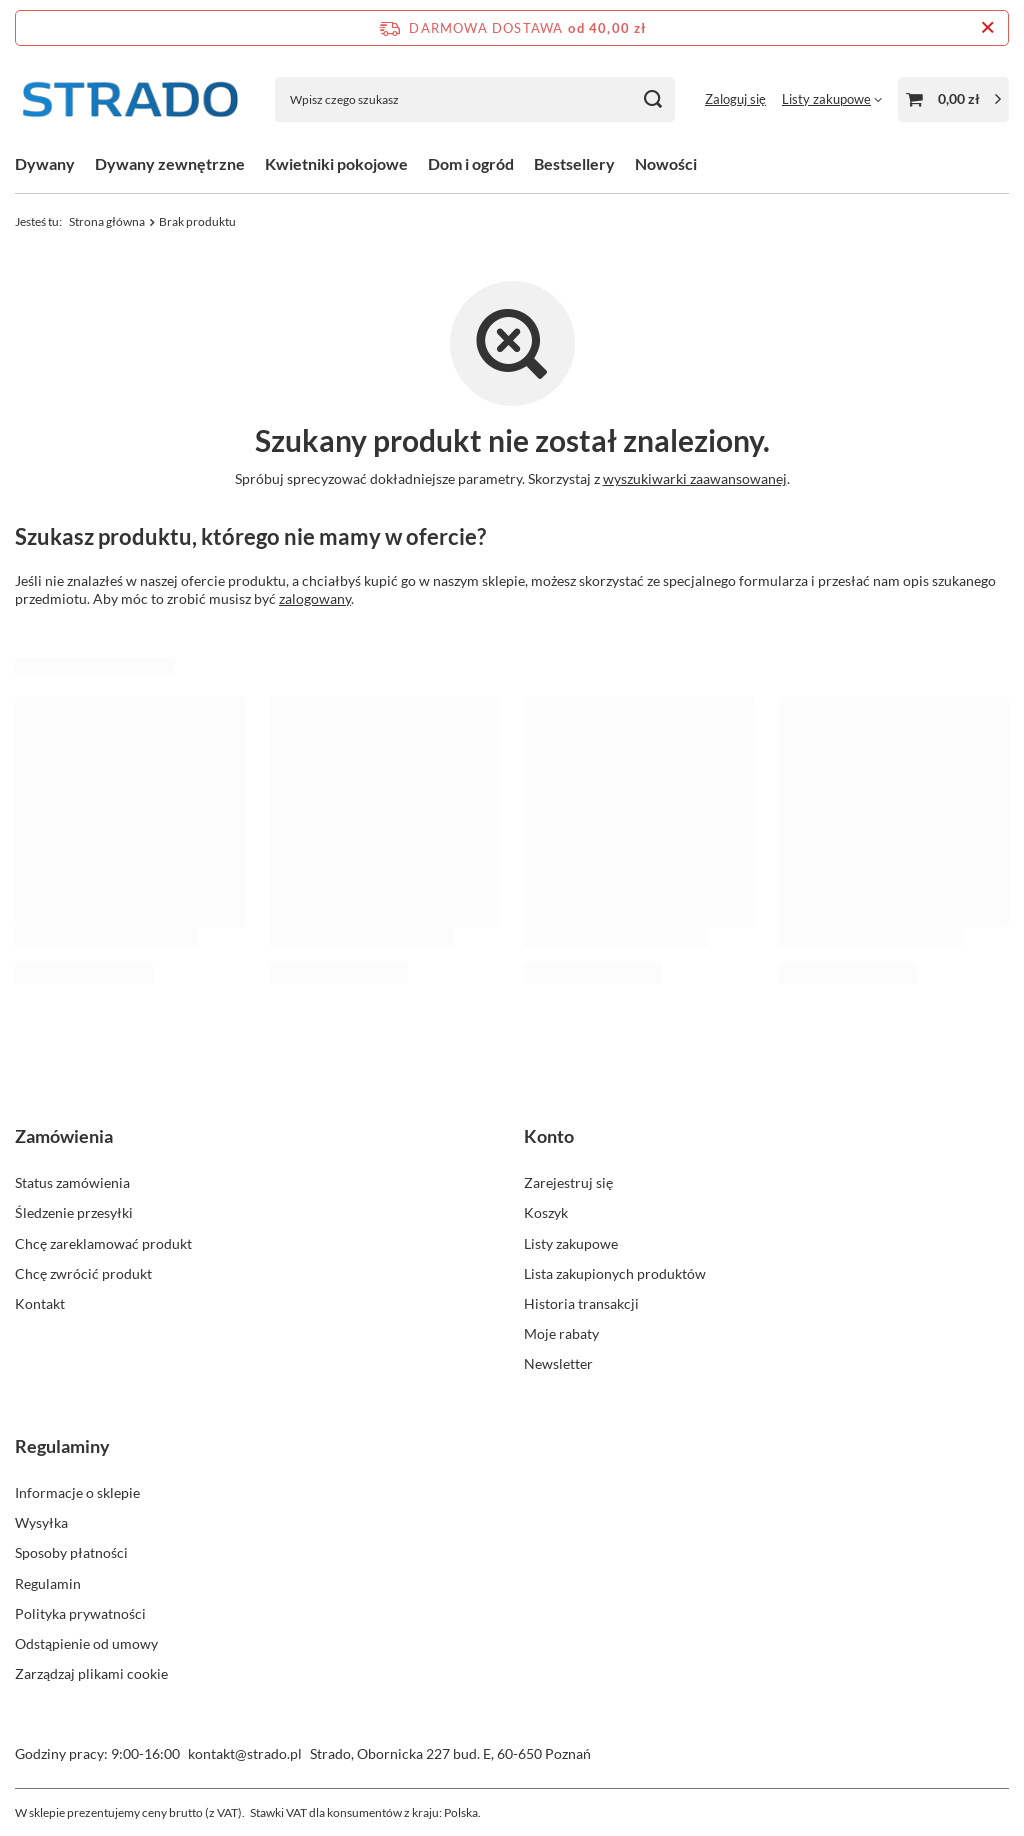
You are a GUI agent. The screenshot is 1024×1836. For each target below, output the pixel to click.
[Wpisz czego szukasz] (475, 99)
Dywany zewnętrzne (170, 163)
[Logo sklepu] (130, 99)
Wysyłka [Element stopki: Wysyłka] (41, 1522)
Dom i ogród (471, 163)
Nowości (666, 163)
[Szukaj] (652, 99)
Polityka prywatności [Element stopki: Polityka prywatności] (80, 1613)
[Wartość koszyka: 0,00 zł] (953, 99)
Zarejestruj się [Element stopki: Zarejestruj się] (568, 1182)
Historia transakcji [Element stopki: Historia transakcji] (581, 1303)
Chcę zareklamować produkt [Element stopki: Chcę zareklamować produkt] (103, 1243)
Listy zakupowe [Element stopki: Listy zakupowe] (571, 1243)
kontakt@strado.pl (245, 1753)
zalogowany (315, 598)
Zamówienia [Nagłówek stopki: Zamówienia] (64, 1136)
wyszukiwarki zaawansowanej (695, 478)
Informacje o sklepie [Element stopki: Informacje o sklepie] (77, 1492)
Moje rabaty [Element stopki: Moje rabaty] (561, 1333)
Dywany (45, 163)
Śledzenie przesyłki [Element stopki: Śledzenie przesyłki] (74, 1212)
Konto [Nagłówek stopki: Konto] (549, 1136)
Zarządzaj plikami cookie (91, 1673)
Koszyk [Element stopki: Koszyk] (546, 1212)
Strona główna (107, 221)
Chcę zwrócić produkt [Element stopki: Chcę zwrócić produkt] (83, 1273)
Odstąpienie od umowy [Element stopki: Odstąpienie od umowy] (86, 1643)
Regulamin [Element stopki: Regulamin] (48, 1583)
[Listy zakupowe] (832, 99)
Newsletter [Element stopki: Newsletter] (558, 1363)
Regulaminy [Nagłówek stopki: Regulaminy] (62, 1446)
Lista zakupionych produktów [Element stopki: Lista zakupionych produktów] (615, 1273)
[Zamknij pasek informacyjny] (987, 28)
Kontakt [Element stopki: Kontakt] (40, 1303)
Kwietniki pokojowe (336, 163)
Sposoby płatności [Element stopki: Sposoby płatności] (71, 1552)
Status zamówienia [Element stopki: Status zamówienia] (72, 1182)
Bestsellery (574, 163)
